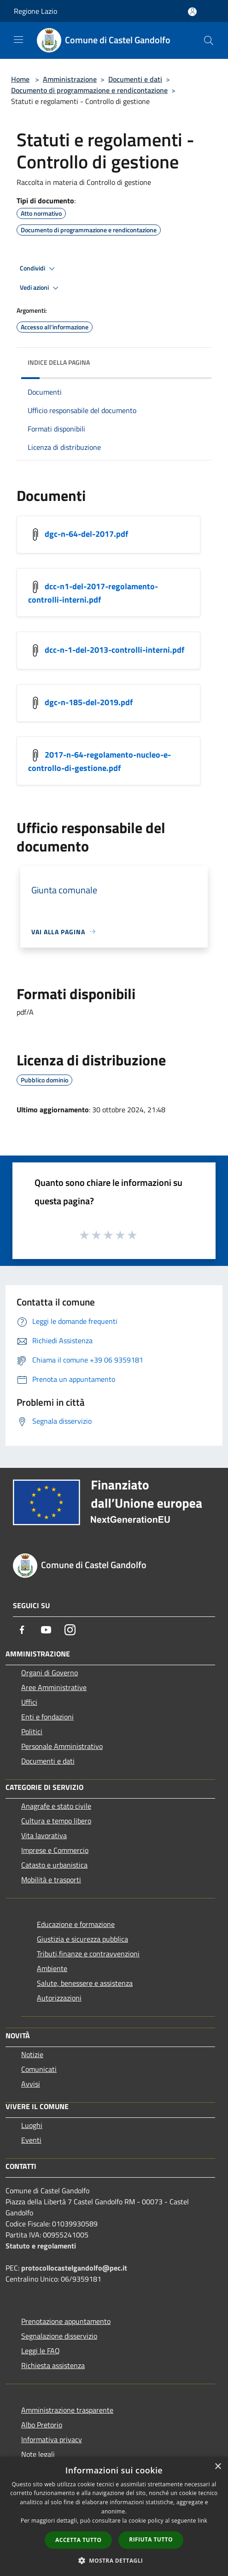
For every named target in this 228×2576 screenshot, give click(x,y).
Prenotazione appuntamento (66, 2321)
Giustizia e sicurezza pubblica (82, 1938)
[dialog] (114, 2516)
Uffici (29, 1702)
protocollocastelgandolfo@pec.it (74, 2267)
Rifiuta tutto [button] (151, 2539)
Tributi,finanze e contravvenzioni (88, 1953)
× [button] (217, 2466)
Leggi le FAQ (40, 2350)
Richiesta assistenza (53, 2365)
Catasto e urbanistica (54, 1864)
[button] (114, 2560)
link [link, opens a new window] (202, 2520)
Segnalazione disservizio (59, 2335)
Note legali (38, 2454)
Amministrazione (70, 79)
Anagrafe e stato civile (56, 1805)
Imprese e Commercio (54, 1850)
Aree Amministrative (54, 1687)
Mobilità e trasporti (51, 1879)
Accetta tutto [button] (78, 2540)
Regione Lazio (35, 11)
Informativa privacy (51, 2439)
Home (20, 79)
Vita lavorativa (44, 1835)
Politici (31, 1731)
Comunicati (39, 2069)
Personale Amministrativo (62, 1746)
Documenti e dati (135, 79)
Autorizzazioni (59, 1997)
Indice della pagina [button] (59, 362)
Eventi (31, 2139)
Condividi (39, 268)
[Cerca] (208, 40)
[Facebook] (22, 1630)
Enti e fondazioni (47, 1716)
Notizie (32, 2054)
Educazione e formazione (76, 1924)
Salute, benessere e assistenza (85, 1983)
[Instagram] (70, 1630)
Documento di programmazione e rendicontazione (89, 90)
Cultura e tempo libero (56, 1820)
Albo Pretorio (41, 2424)
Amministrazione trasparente (67, 2409)
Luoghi (31, 2125)
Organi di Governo (49, 1672)
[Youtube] (46, 1630)
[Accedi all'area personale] (192, 12)
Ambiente (52, 1968)
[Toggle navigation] (18, 39)
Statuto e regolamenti (41, 2245)
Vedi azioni (40, 287)
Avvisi (30, 2083)
